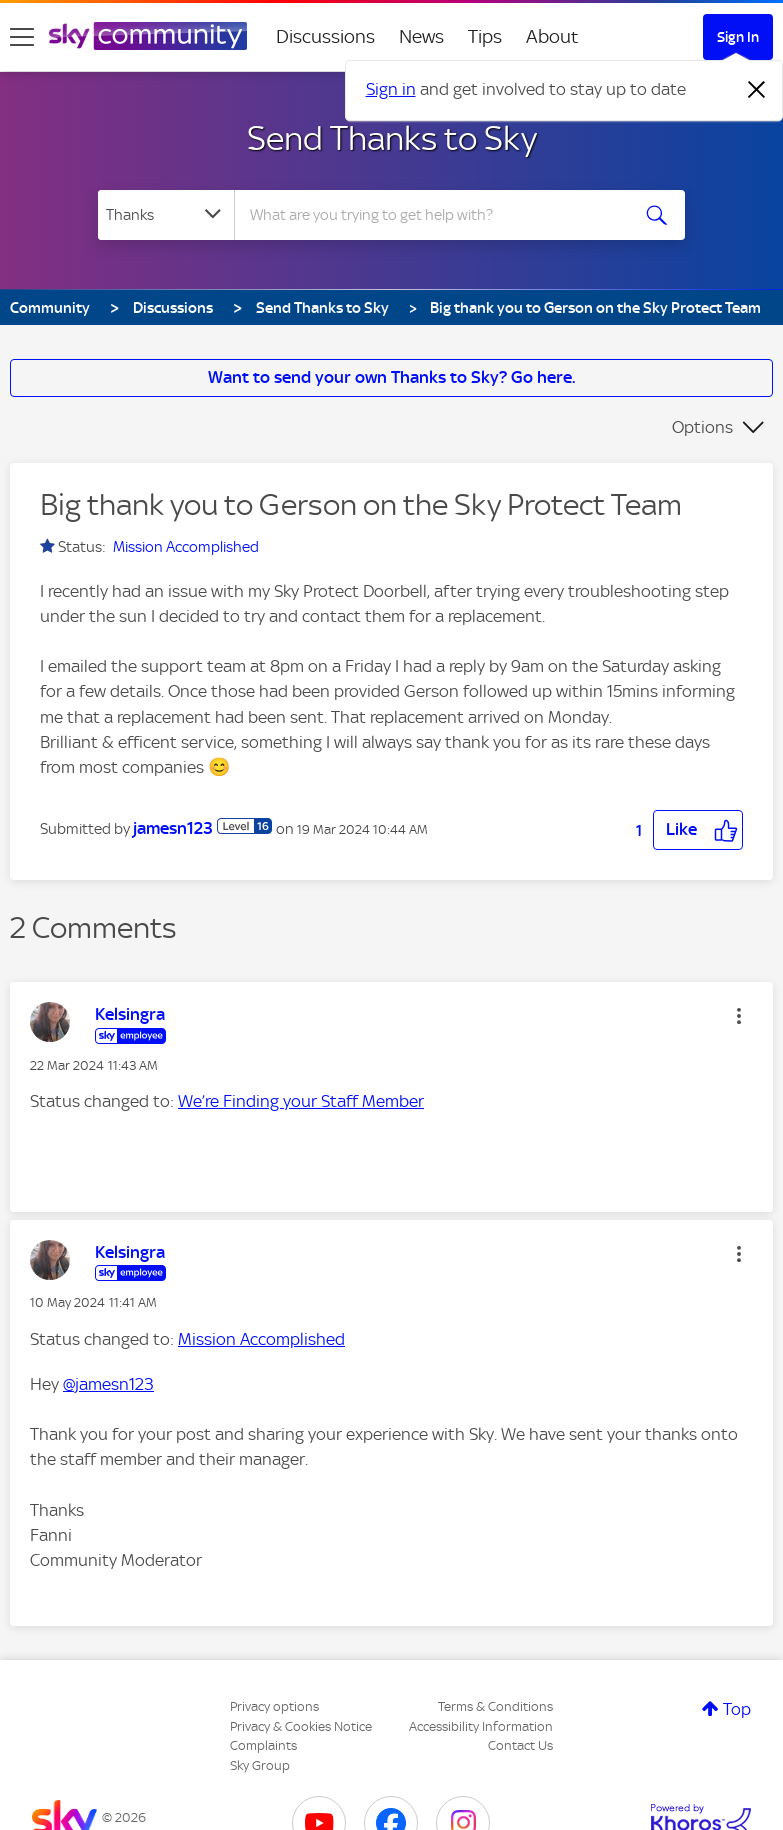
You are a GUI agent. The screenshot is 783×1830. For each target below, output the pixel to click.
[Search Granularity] (166, 215)
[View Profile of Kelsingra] (130, 1014)
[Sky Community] (148, 36)
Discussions (325, 36)
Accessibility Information (481, 1726)
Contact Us (520, 1745)
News (421, 36)
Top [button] (737, 1709)
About (552, 36)
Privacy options (274, 1706)
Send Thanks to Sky (392, 138)
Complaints (263, 1745)
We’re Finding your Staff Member (301, 1101)
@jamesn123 (108, 1384)
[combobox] (437, 215)
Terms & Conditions (495, 1706)
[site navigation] (22, 37)
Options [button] (702, 427)
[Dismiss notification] (757, 90)
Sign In (738, 37)
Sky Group (260, 1765)
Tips (485, 36)
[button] (698, 829)
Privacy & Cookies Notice (301, 1726)
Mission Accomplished (186, 547)
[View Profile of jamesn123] (173, 828)
